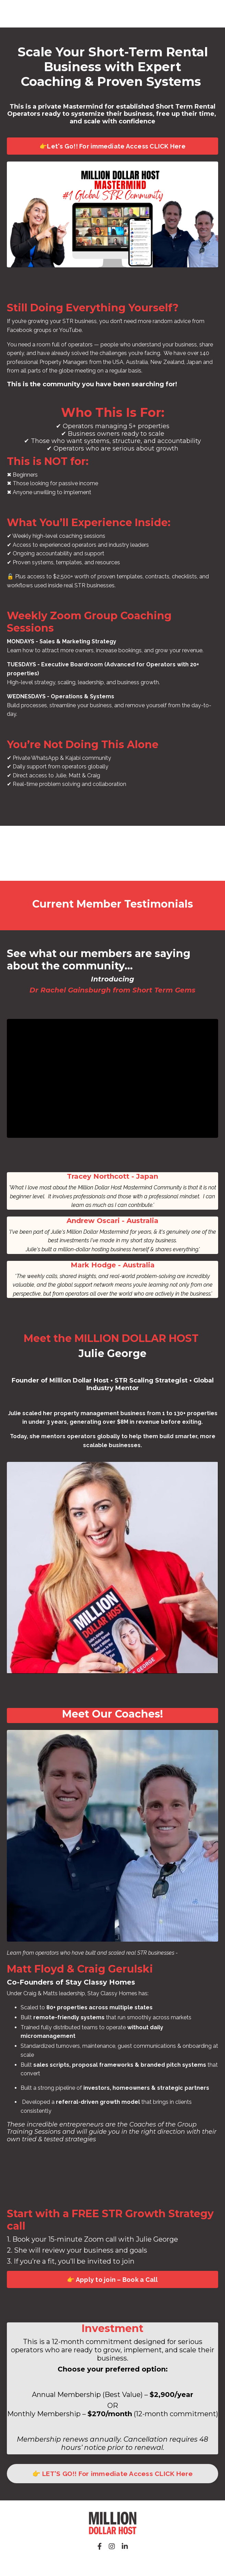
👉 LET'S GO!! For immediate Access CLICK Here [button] (112, 2473)
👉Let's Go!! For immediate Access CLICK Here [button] (112, 146)
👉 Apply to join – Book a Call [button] (112, 2279)
